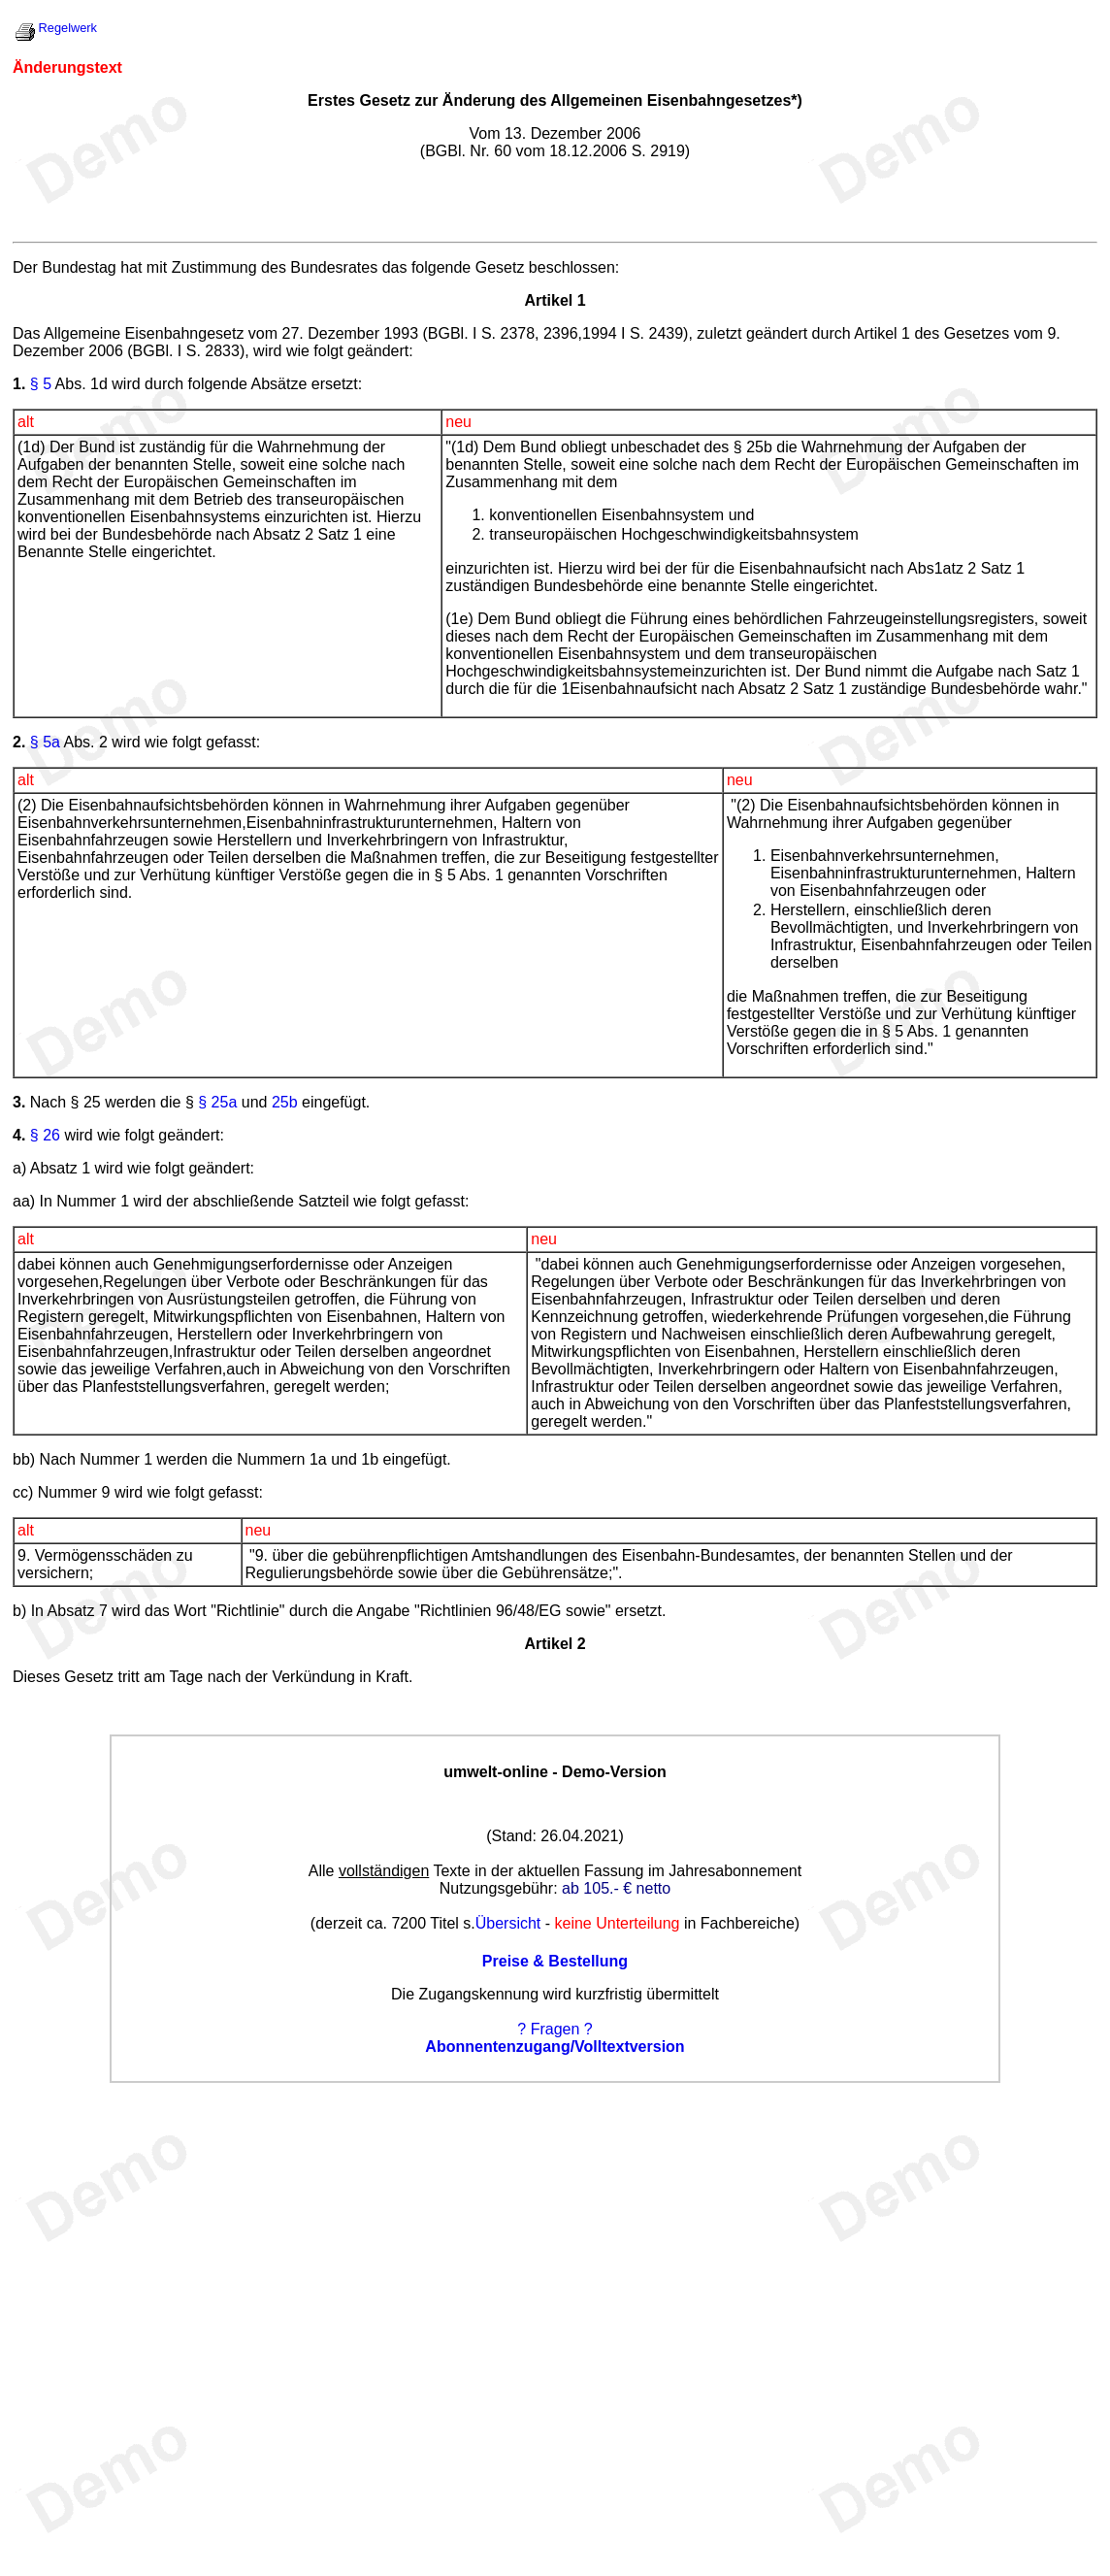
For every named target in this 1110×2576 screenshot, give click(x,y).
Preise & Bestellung (555, 1961)
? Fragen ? (554, 2029)
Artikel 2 (554, 1643)
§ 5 (40, 384)
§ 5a (45, 742)
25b (285, 1102)
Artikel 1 (554, 300)
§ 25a (217, 1102)
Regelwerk (68, 27)
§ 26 (45, 1135)
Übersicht (508, 1923)
